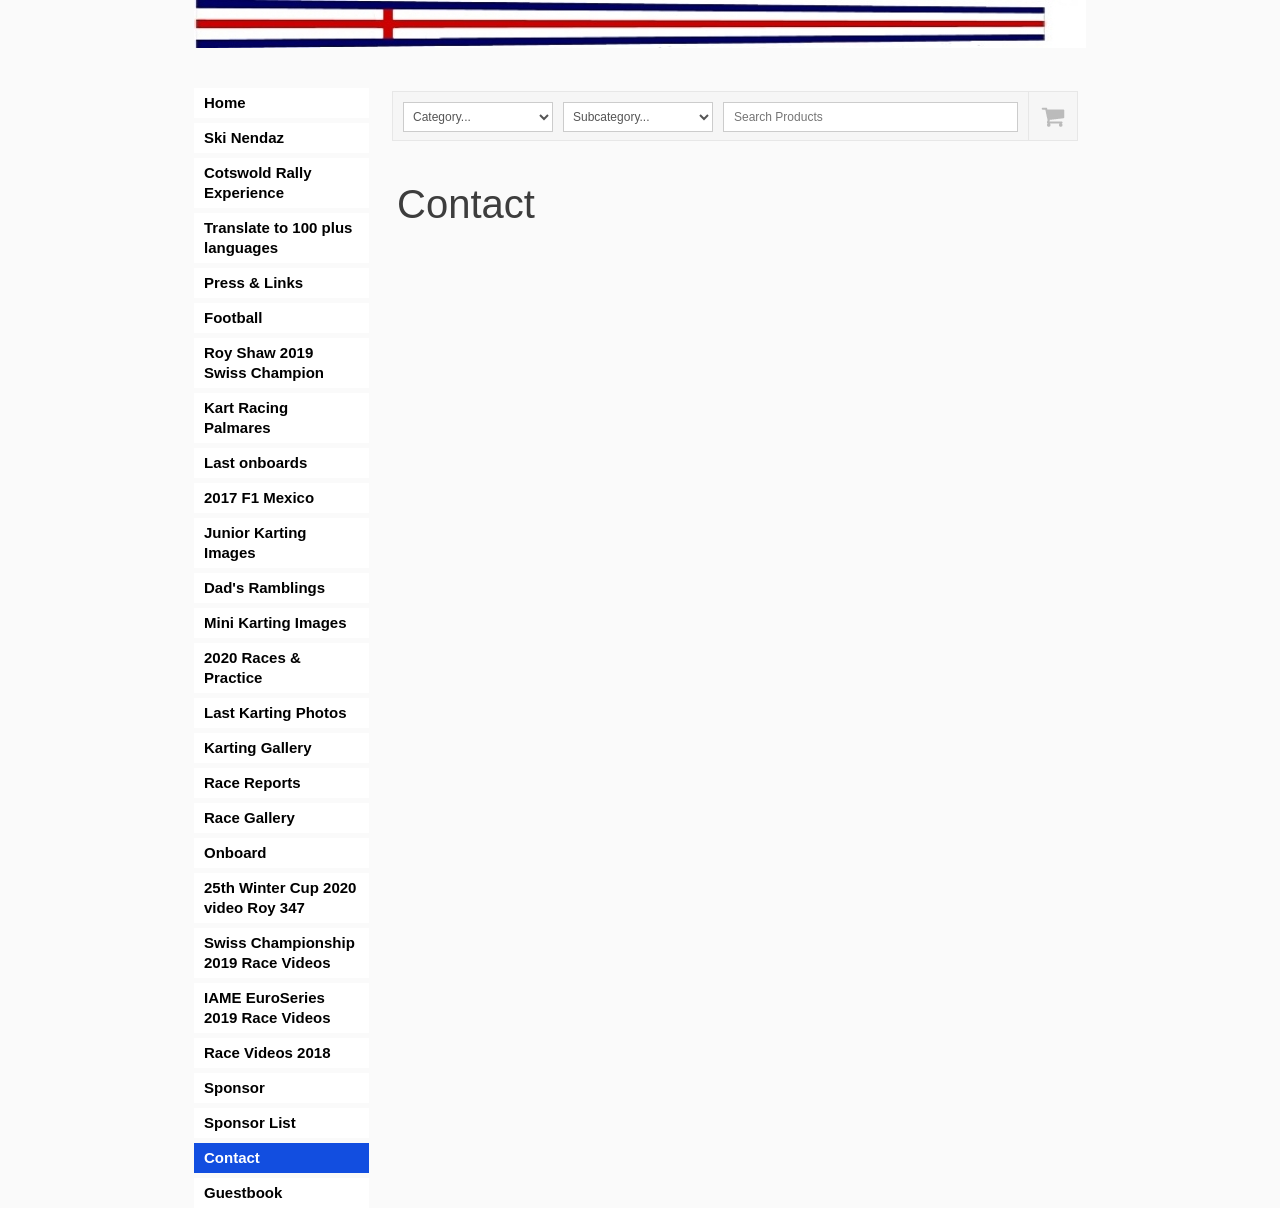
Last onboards (255, 462)
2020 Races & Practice (252, 667)
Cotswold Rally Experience (258, 182)
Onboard (235, 852)
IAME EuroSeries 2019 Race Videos (267, 1007)
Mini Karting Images (275, 622)
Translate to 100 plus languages (278, 237)
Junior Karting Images (255, 542)
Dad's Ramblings (264, 587)
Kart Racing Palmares (246, 417)
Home (225, 102)
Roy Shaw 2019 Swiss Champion (264, 362)
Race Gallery (249, 817)
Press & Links (253, 282)
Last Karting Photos (275, 712)
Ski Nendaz (244, 137)
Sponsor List (250, 1122)
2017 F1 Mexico (259, 497)
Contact (232, 1157)
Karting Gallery (258, 747)
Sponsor (234, 1087)
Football (233, 317)
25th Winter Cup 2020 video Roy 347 (280, 897)
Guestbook (243, 1192)
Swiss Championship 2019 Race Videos (279, 952)
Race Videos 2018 (267, 1052)
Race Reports (252, 782)
